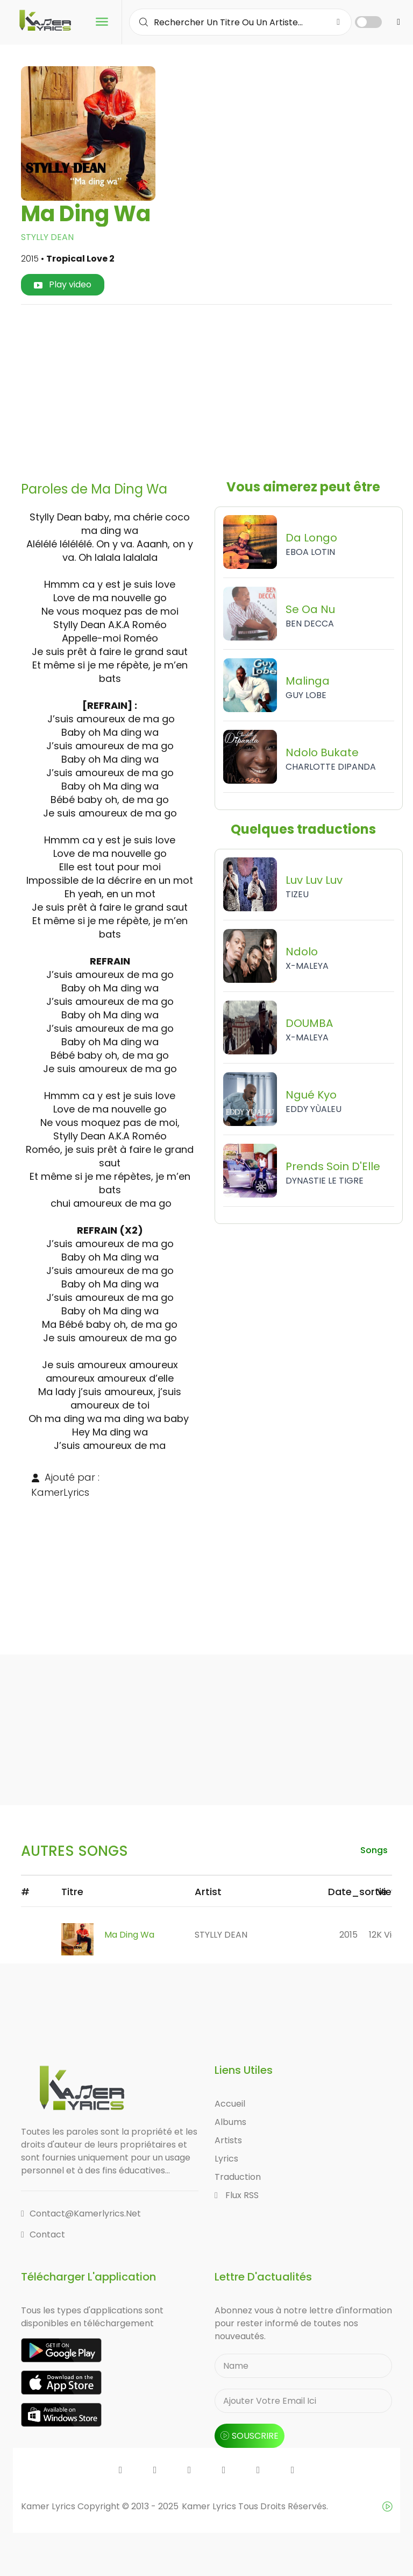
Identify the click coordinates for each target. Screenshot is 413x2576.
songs (374, 1850)
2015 (348, 1935)
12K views (388, 1935)
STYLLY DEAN (47, 237)
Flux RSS (237, 2195)
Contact (43, 2234)
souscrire (249, 2436)
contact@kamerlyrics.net (81, 2213)
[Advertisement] (221, 388)
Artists (228, 2140)
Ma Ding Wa (129, 1935)
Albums (230, 2122)
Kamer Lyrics (210, 2506)
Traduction (238, 2177)
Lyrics (226, 2158)
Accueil (230, 2104)
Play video (62, 284)
